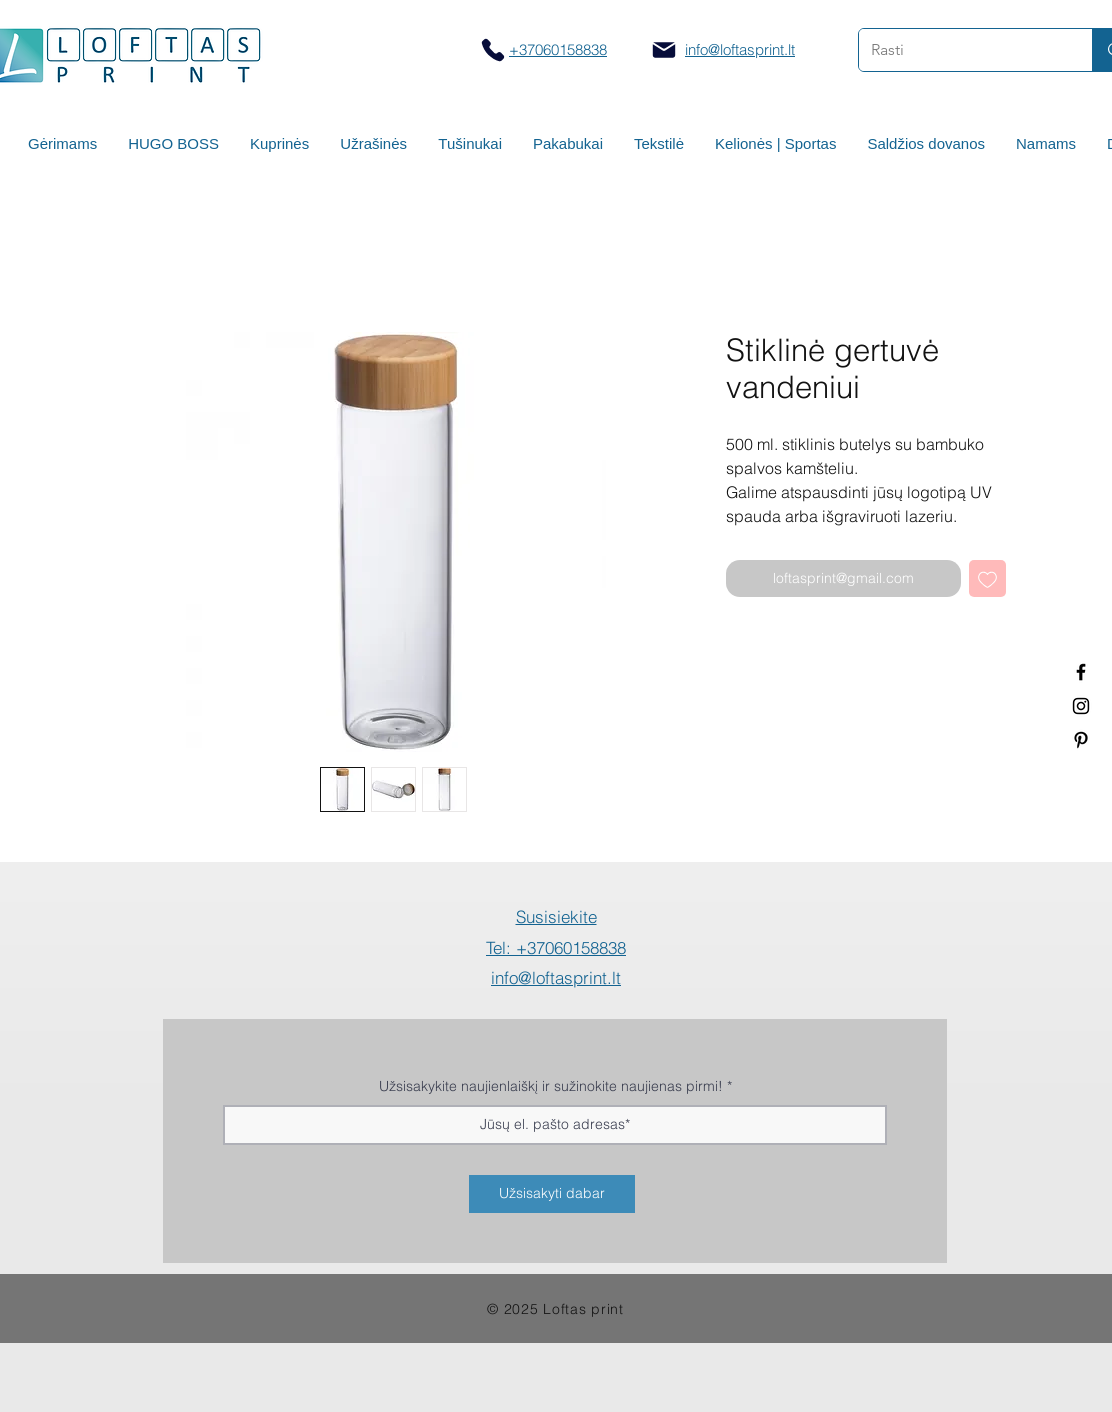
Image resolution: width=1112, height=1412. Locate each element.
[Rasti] (960, 50)
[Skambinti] (492, 49)
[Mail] (664, 50)
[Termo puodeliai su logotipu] (1081, 672)
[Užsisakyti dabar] (552, 1194)
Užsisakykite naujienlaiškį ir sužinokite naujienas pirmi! (551, 1086)
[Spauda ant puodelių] (1081, 706)
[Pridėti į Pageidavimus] (987, 578)
